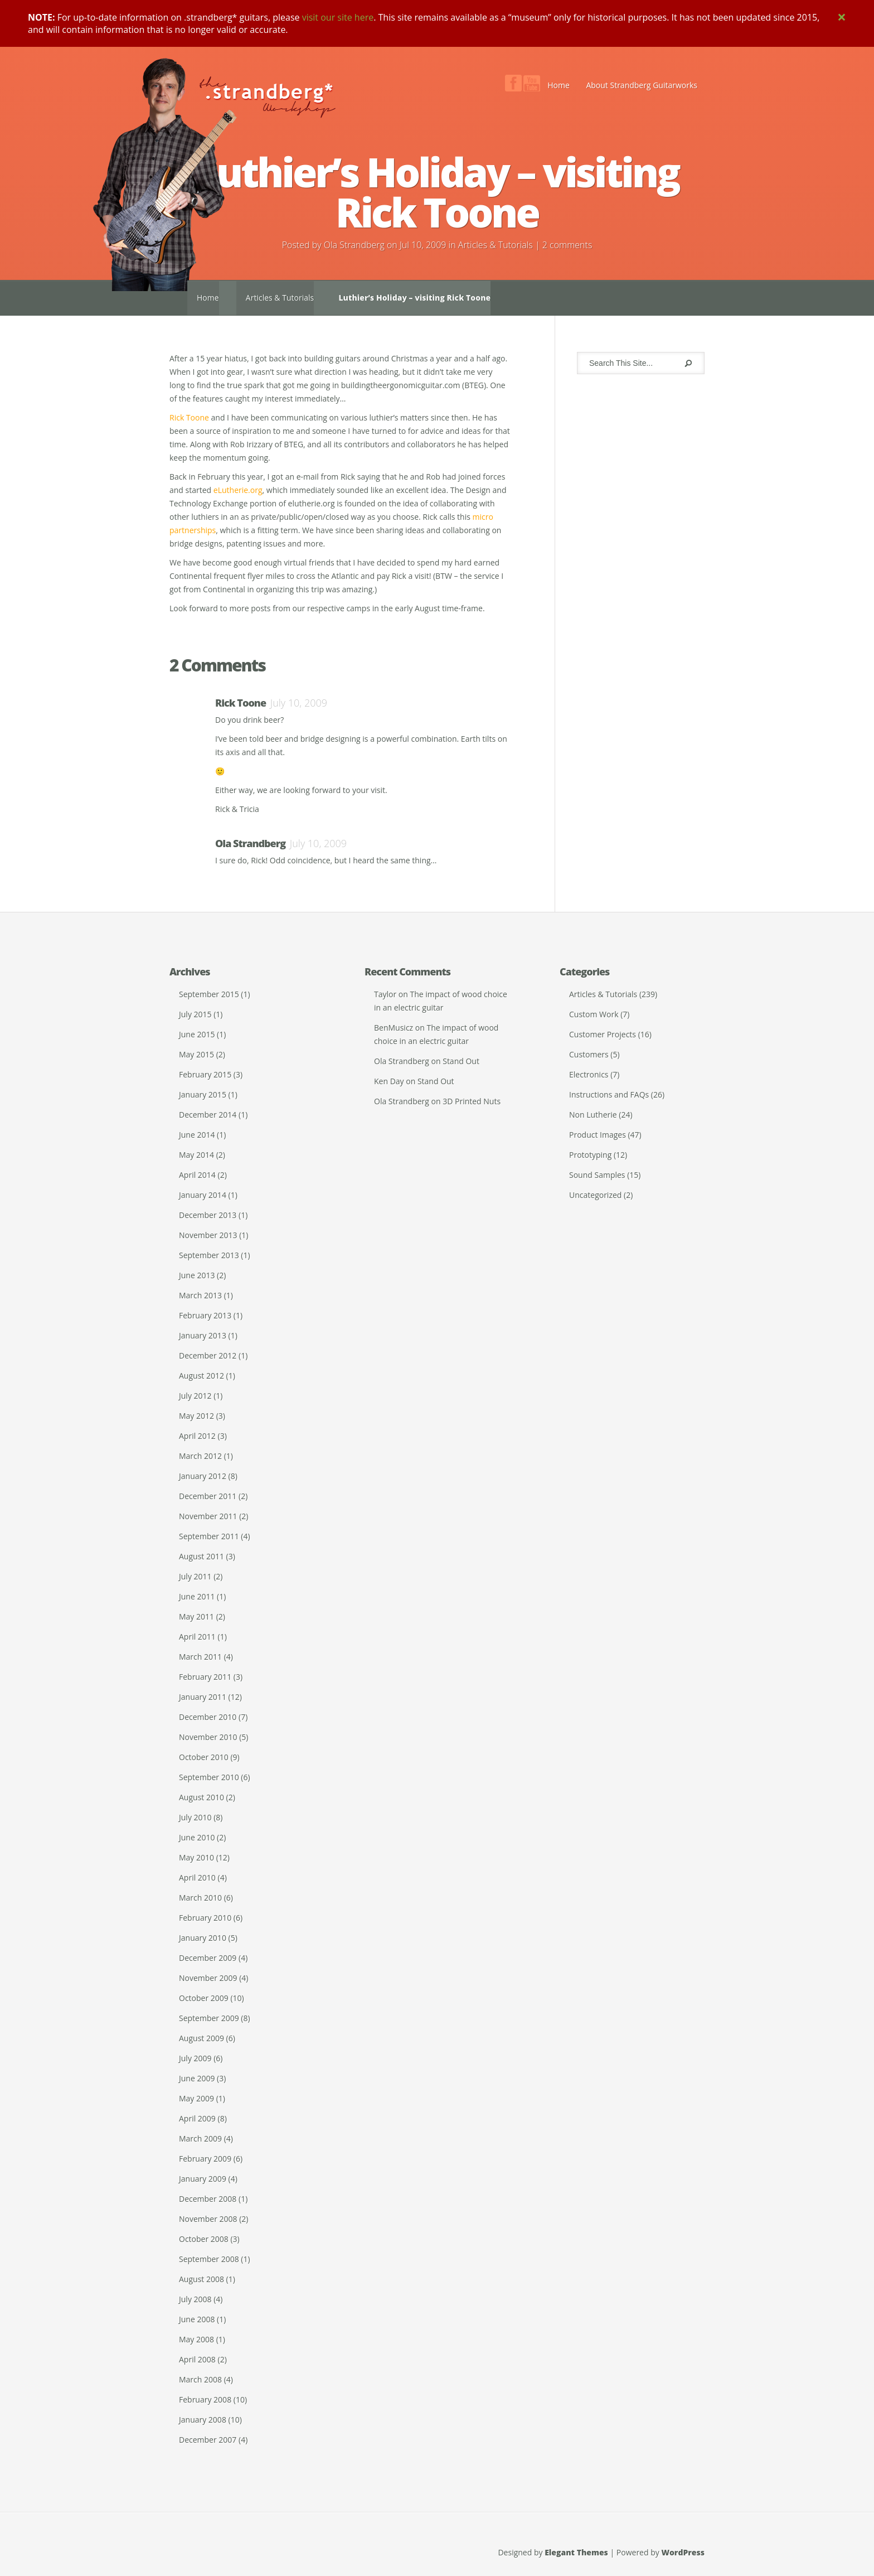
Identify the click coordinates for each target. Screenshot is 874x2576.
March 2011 (200, 1656)
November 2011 (208, 1516)
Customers (589, 1054)
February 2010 (205, 1917)
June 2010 (197, 1837)
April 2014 (197, 1174)
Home (558, 85)
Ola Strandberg (354, 245)
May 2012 (196, 1415)
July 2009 (195, 2058)
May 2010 (196, 1857)
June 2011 (197, 1596)
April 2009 (197, 2118)
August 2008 (201, 2279)
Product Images (597, 1134)
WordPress (683, 2552)
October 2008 (204, 2239)
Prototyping (590, 1154)
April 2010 (197, 1877)
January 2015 (202, 1094)
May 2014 (196, 1154)
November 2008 (208, 2218)
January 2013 (202, 1335)
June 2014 (197, 1134)
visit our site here (338, 17)
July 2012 (195, 1395)
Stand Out (461, 1061)
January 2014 (202, 1195)
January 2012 (202, 1476)
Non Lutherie (593, 1114)
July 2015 (195, 1014)
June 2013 (197, 1275)
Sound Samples (597, 1174)
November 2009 (208, 1978)
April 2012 (197, 1435)
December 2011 (207, 1496)
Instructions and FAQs (609, 1094)
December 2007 (207, 2439)
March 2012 (200, 1456)
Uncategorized (595, 1195)
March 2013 (200, 1295)
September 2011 (209, 1536)
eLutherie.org (238, 490)
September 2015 (209, 994)
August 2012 (201, 1375)
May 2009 (196, 2098)
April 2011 (197, 1636)
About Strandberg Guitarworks (641, 85)
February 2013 (205, 1315)
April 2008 (197, 2359)
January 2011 (202, 1696)
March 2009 (200, 2138)
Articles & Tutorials (495, 245)
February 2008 (205, 2399)
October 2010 (204, 1757)
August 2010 (201, 1797)
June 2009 (197, 2078)
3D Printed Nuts (472, 1101)
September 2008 (209, 2259)
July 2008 (195, 2299)
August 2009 (201, 2038)
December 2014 (207, 1114)
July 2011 (195, 1576)
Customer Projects (602, 1034)
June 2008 (197, 2319)
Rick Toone (189, 417)
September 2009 (209, 2018)
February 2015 (205, 1074)
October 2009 (204, 1998)
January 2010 (202, 1937)
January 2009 (202, 2178)
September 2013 (209, 1255)
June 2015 (197, 1034)
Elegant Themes (576, 2552)
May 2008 (196, 2339)
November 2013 (208, 1235)
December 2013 (207, 1215)
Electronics (589, 1074)
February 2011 (205, 1676)
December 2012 (207, 1355)
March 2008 (200, 2379)
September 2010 (209, 1777)
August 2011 (201, 1556)
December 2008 (207, 2198)
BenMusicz (393, 1027)
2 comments (567, 245)
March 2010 (200, 1897)
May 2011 (196, 1616)
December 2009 (207, 1957)
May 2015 (196, 1054)
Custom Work (594, 1014)
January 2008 (202, 2419)
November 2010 (208, 1737)
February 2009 (205, 2158)
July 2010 (195, 1817)
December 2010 (207, 1717)
